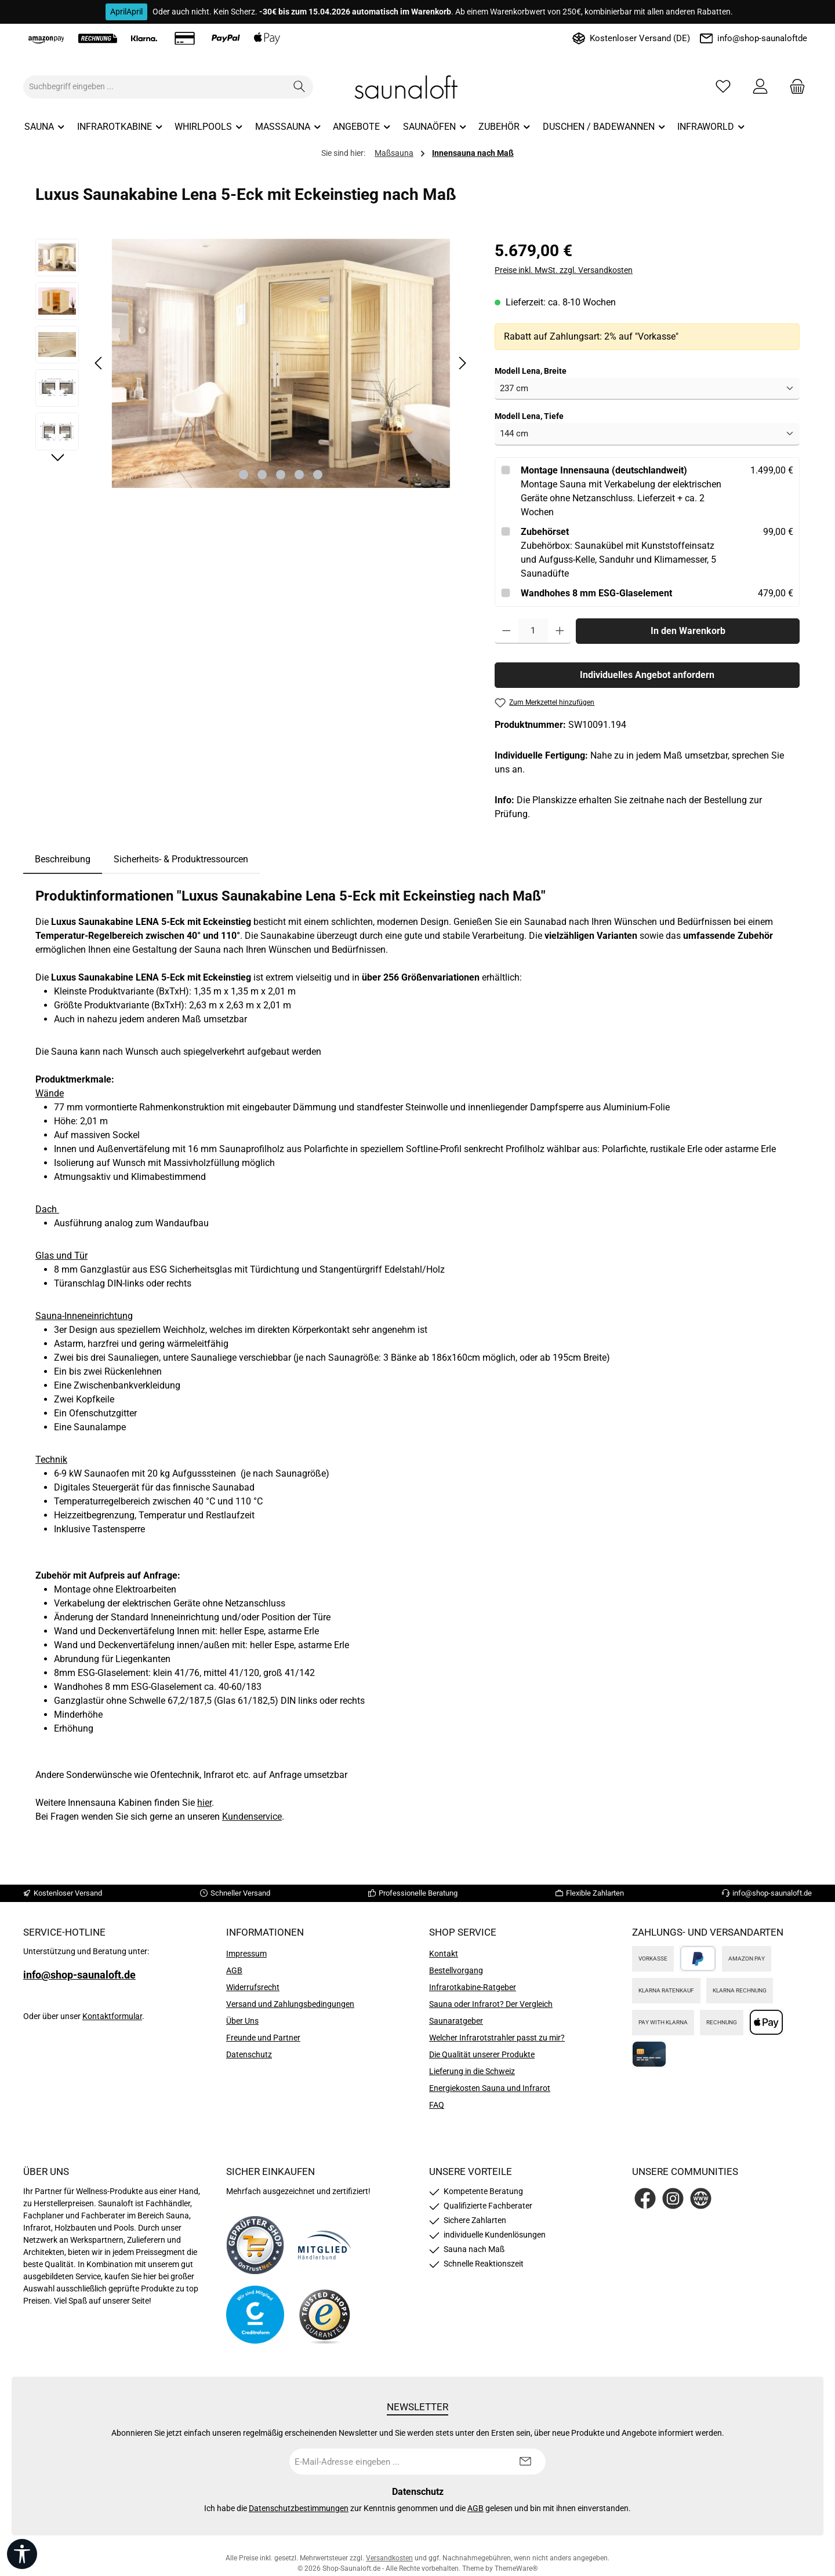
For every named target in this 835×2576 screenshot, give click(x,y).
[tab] (62, 859)
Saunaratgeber (456, 2020)
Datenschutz (249, 2054)
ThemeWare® (516, 2568)
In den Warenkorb (688, 630)
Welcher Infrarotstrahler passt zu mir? (497, 2037)
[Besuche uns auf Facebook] (645, 2198)
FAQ (436, 2104)
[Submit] (525, 2462)
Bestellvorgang (456, 1970)
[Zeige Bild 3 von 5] (280, 474)
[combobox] (154, 87)
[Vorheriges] (99, 363)
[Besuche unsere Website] (701, 2198)
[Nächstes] (462, 363)
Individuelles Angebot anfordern (647, 674)
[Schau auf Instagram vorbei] (673, 2198)
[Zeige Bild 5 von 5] (317, 474)
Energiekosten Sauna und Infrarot (489, 2088)
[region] (253, 363)
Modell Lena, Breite (531, 370)
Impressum (246, 1953)
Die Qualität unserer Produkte (482, 2054)
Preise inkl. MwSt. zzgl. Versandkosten (564, 270)
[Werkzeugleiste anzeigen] (22, 2554)
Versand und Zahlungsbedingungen (290, 2004)
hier (204, 1802)
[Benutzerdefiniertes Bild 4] (325, 2315)
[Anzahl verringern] (506, 631)
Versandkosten (389, 2558)
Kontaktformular (112, 2016)
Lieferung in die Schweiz (472, 2071)
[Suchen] (299, 87)
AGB (234, 1970)
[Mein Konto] (760, 87)
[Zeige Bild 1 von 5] (243, 474)
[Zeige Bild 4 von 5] (299, 474)
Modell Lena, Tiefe (529, 415)
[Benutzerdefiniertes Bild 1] (255, 2245)
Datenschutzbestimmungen (298, 2508)
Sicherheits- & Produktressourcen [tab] (181, 859)
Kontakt (443, 1953)
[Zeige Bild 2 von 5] (262, 474)
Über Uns (242, 2020)
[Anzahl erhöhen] (560, 631)
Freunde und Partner (263, 2037)
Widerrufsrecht (252, 1987)
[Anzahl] (533, 631)
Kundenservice (252, 1816)
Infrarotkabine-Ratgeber (472, 1987)
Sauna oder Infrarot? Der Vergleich (491, 2004)
